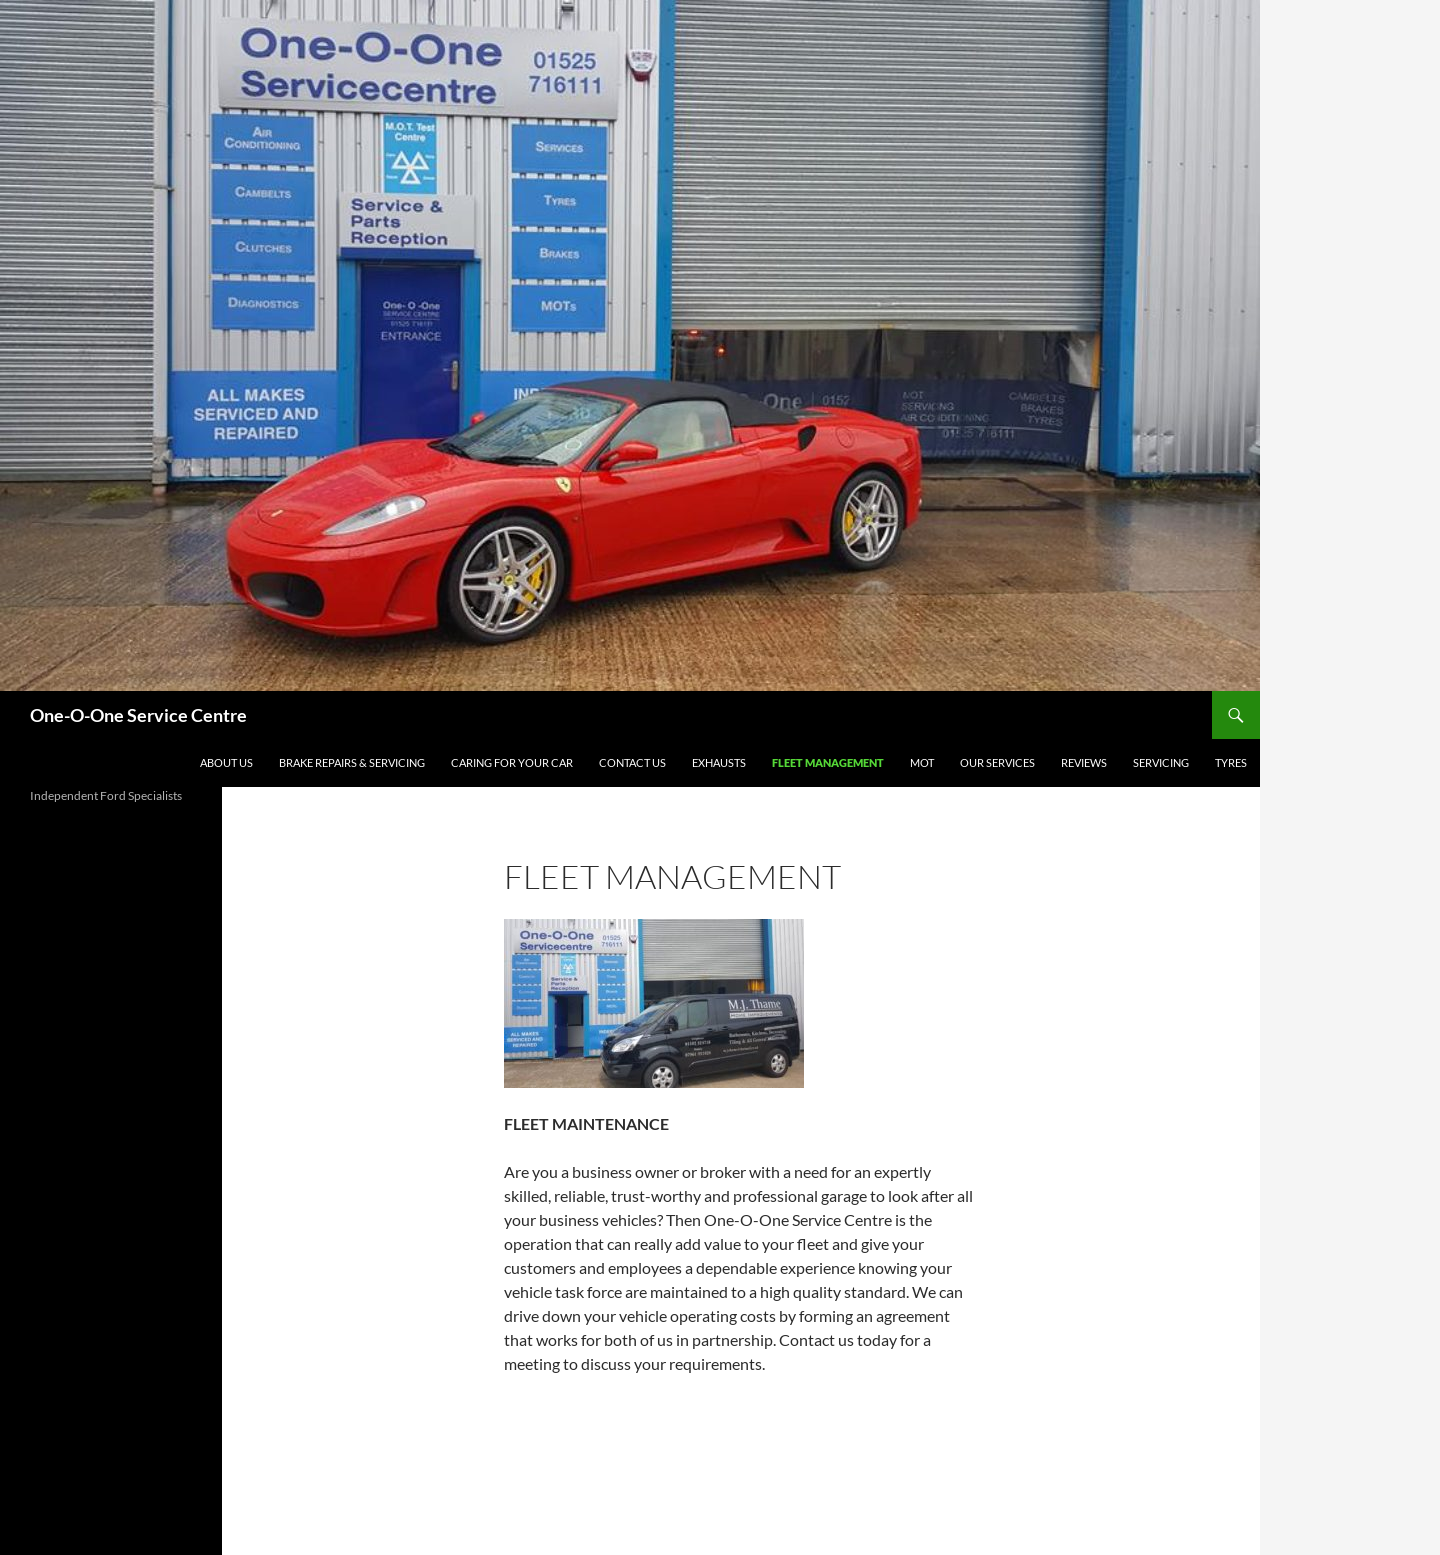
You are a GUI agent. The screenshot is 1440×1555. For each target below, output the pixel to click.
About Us (226, 762)
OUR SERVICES (997, 762)
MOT (922, 762)
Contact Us (632, 762)
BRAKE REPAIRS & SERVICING (352, 762)
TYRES (1231, 762)
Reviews (1084, 762)
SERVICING (1161, 762)
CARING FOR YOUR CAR (512, 762)
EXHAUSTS (719, 762)
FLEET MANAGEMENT (828, 762)
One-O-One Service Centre (138, 715)
